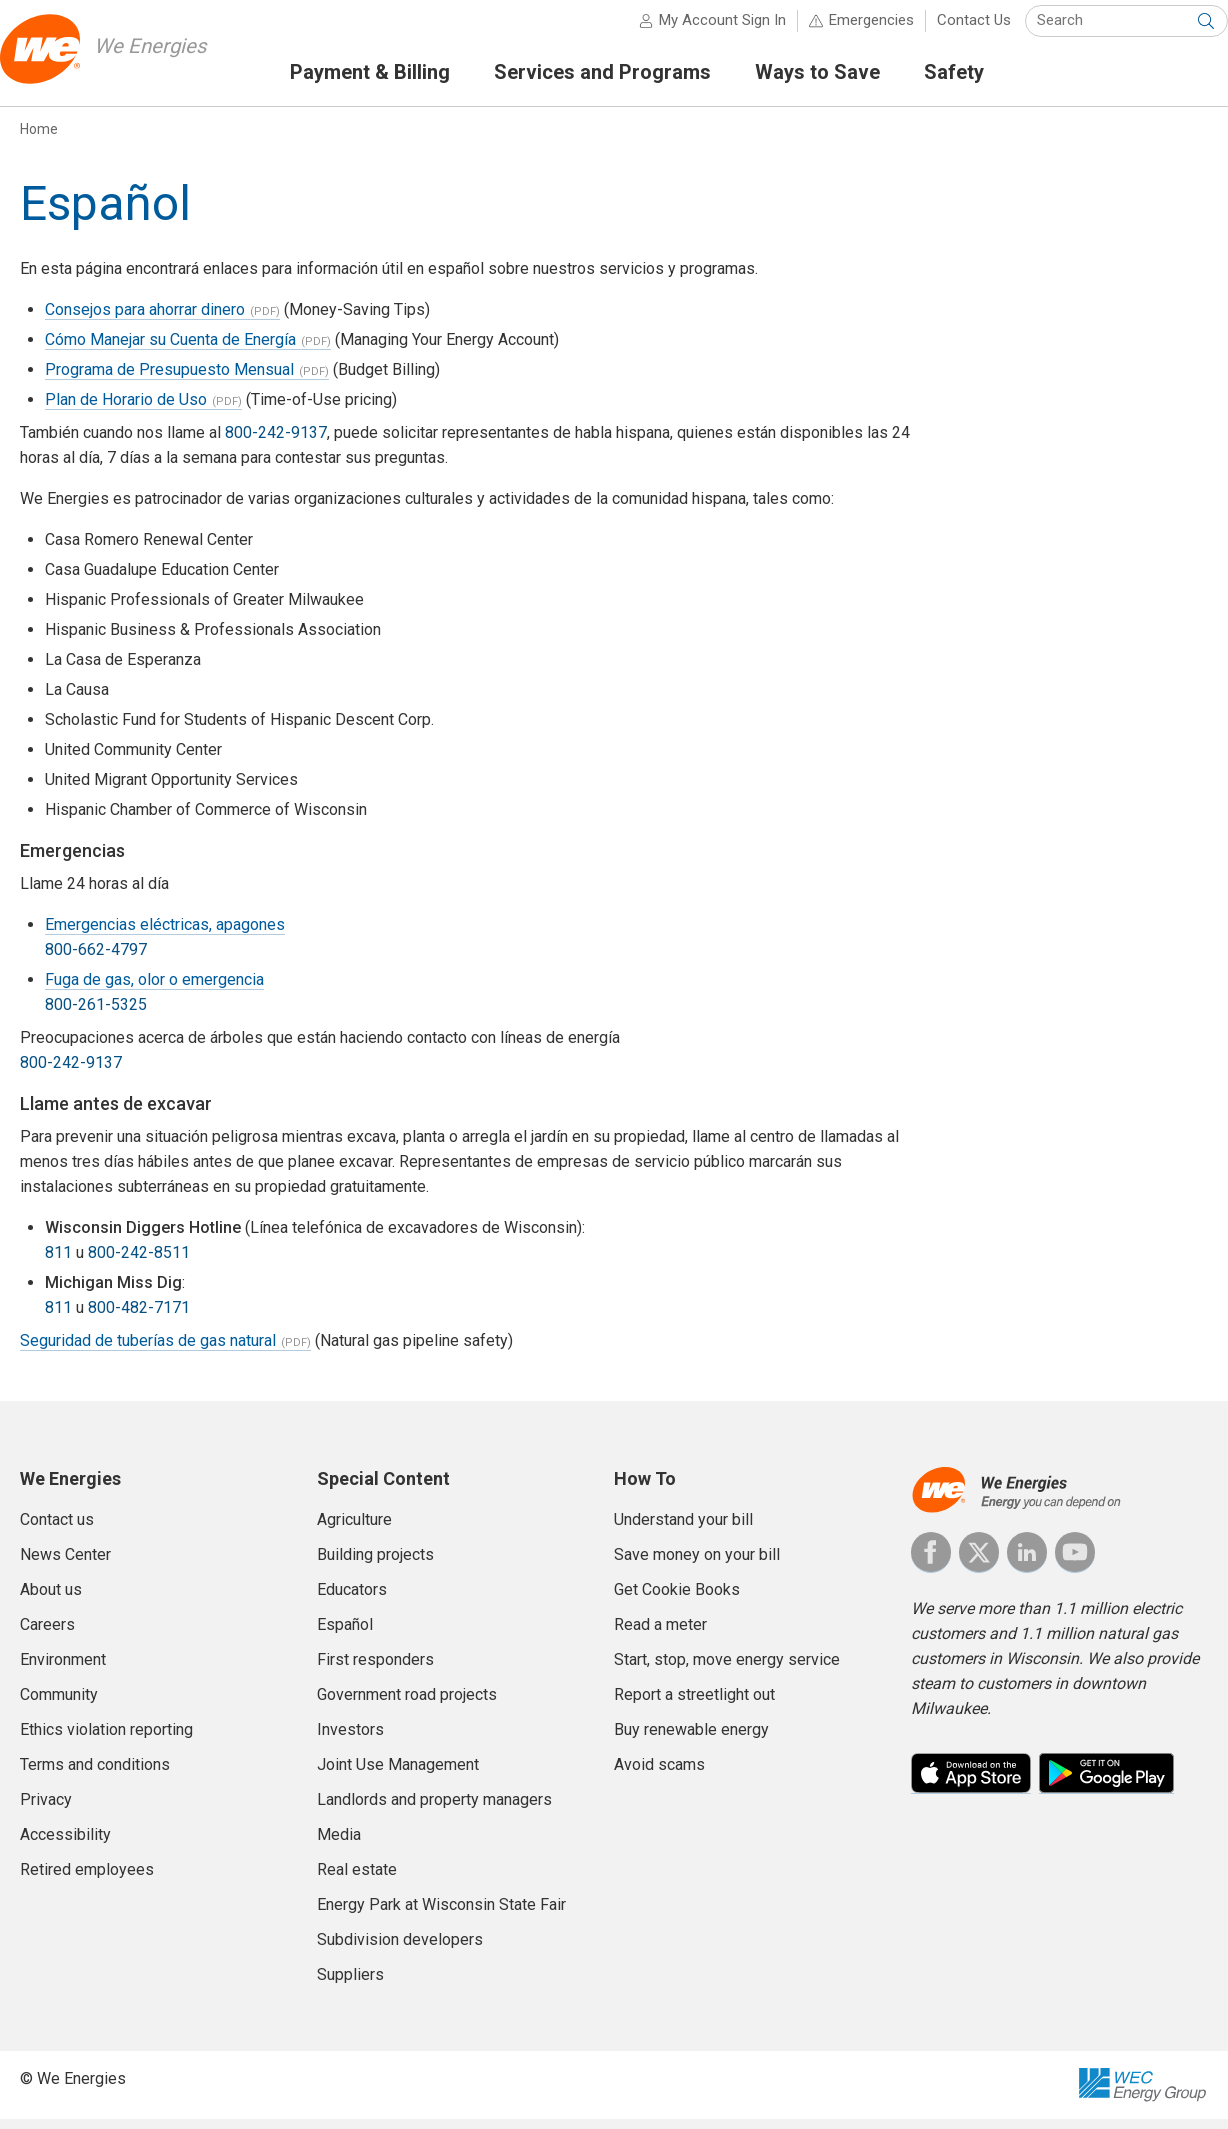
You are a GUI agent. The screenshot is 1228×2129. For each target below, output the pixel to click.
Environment (63, 1669)
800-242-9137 (276, 442)
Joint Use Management (398, 1774)
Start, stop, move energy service (727, 1669)
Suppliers (350, 1984)
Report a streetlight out (694, 1704)
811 (58, 1262)
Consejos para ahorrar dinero (145, 319)
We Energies (176, 55)
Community (59, 1704)
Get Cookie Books (677, 1599)
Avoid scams (659, 1774)
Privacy (46, 1809)
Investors (350, 1739)
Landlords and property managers (434, 1809)
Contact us (57, 1529)
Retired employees (87, 1879)
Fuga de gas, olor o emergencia (154, 989)
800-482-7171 (139, 1317)
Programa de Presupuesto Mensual (169, 379)
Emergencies (851, 30)
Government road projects (407, 1704)
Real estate (357, 1879)
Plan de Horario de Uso (126, 409)
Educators (352, 1599)
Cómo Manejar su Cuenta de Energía (170, 349)
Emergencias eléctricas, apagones (165, 934)
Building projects (375, 1564)
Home (39, 139)
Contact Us (954, 30)
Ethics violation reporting (106, 1739)
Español (345, 1634)
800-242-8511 (139, 1262)
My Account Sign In (702, 30)
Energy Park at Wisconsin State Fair (441, 1914)
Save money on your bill (697, 1564)
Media (339, 1844)
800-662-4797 (96, 959)
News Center (65, 1564)
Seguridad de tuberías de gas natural (148, 1350)
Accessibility (65, 1844)
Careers (47, 1634)
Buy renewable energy (691, 1739)
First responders (375, 1669)
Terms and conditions (95, 1774)
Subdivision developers (400, 1949)
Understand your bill (683, 1529)
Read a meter (660, 1634)
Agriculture (354, 1529)
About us (51, 1599)
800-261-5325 (96, 1014)
